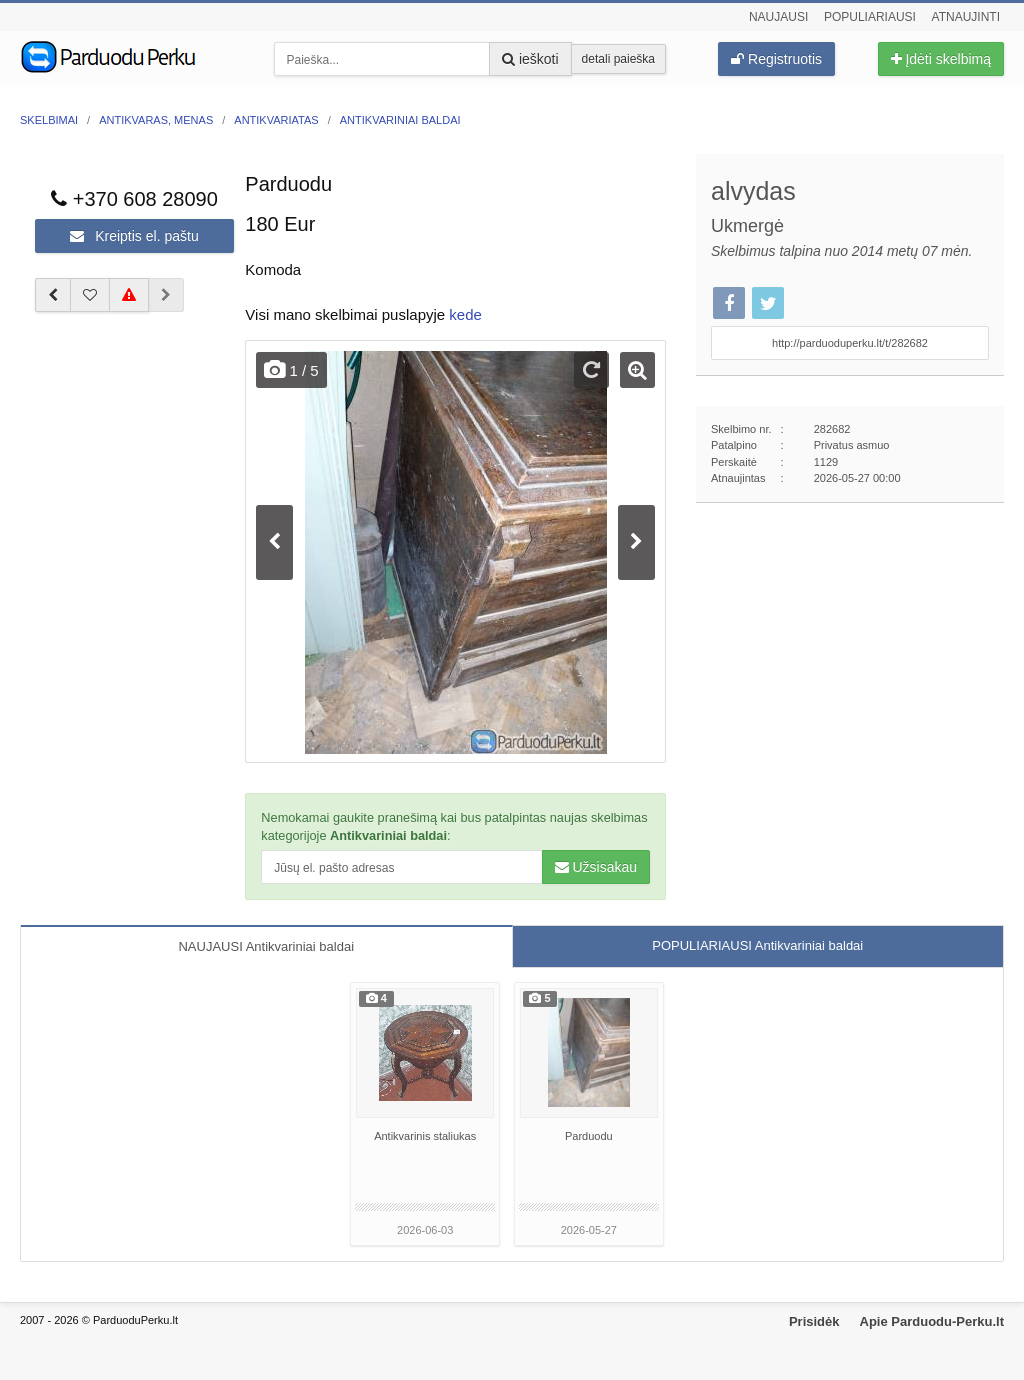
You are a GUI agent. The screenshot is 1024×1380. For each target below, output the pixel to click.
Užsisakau (596, 867)
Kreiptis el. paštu (134, 236)
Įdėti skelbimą (941, 59)
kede (465, 314)
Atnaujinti (966, 17)
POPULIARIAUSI (757, 945)
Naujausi (778, 17)
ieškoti (530, 59)
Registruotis (776, 59)
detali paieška (618, 59)
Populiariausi (870, 17)
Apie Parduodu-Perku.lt (932, 1321)
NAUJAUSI (266, 946)
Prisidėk (814, 1321)
